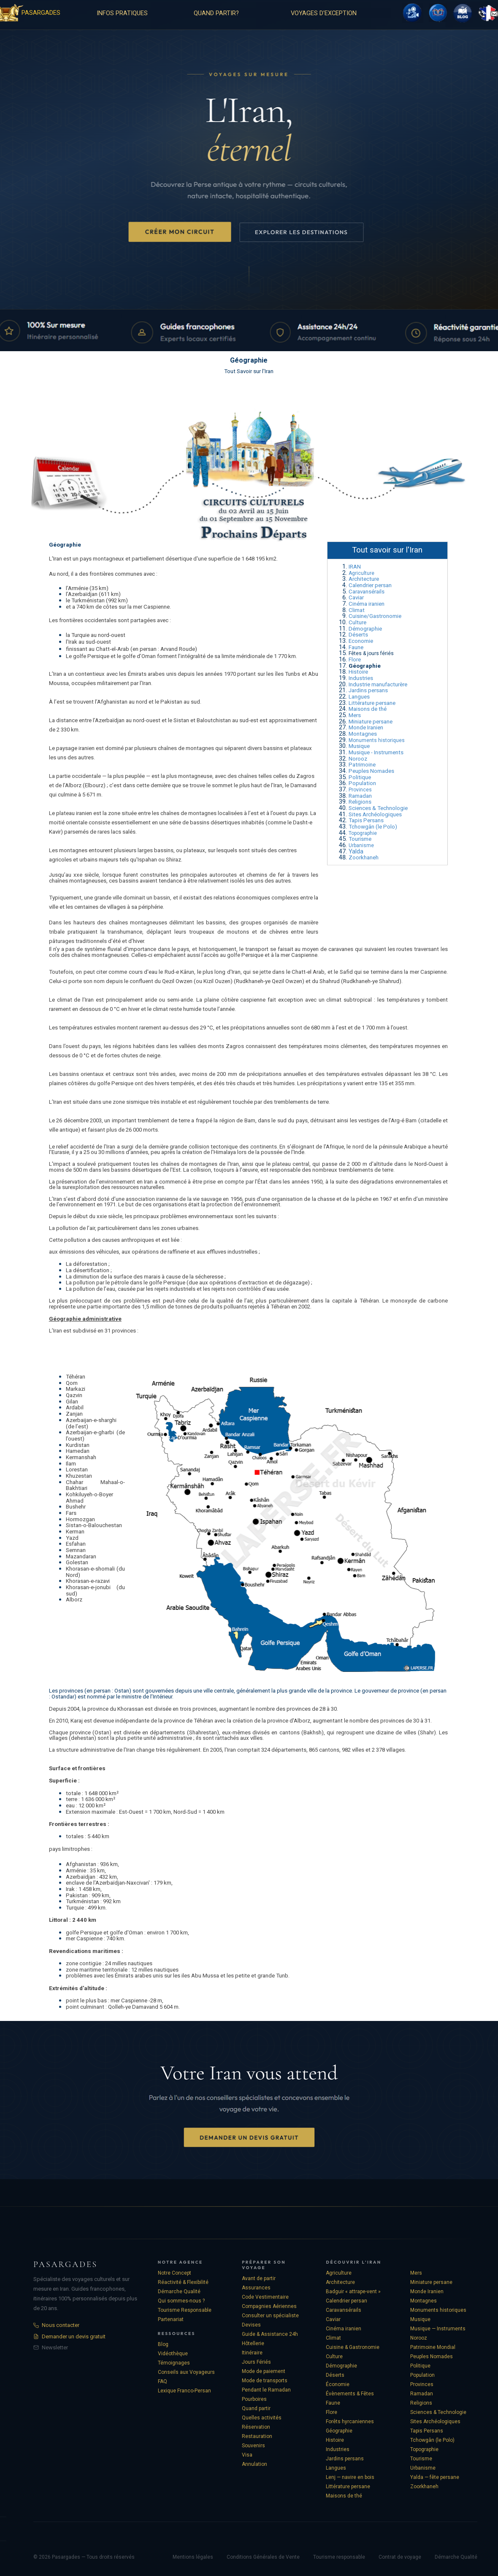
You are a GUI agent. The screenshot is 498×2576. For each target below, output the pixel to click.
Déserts (358, 634)
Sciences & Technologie (378, 808)
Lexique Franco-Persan (184, 2391)
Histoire (358, 672)
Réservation (256, 2427)
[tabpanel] (184, 703)
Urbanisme (361, 845)
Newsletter (50, 2347)
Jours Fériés (256, 2362)
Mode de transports (264, 2381)
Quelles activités (261, 2418)
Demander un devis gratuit (69, 2336)
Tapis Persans (366, 820)
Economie (361, 641)
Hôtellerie (253, 2343)
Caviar (356, 597)
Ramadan (360, 796)
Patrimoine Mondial (432, 2347)
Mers (355, 715)
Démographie (365, 629)
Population (362, 783)
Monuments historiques (377, 740)
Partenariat (171, 2319)
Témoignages (174, 2363)
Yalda (356, 851)
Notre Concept (174, 2273)
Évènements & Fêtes (350, 2394)
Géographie (339, 2431)
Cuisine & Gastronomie (352, 2347)
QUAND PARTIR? (216, 13)
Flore (355, 659)
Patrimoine (362, 764)
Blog (163, 2344)
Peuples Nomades (371, 771)
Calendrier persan (370, 585)
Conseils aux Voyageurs (186, 2372)
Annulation (254, 2464)
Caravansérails (366, 591)
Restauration (257, 2436)
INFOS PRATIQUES (122, 13)
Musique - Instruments (376, 752)
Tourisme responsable (339, 2557)
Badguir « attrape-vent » (353, 2291)
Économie (337, 2384)
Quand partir (256, 2408)
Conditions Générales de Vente (263, 2557)
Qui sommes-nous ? (181, 2301)
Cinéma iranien (366, 604)
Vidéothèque (173, 2354)
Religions (360, 802)
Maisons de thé (368, 709)
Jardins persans (368, 690)
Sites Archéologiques (375, 814)
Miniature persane (370, 721)
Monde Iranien (366, 727)
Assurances (256, 2288)
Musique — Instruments (438, 2329)
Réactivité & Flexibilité (183, 2282)
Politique (360, 777)
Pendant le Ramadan (266, 2390)
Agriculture (361, 573)
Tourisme (360, 839)
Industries (361, 678)
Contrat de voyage (400, 2557)
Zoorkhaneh (364, 857)
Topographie (363, 833)
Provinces (360, 790)
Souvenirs (253, 2446)
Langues (359, 696)
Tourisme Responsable (184, 2310)
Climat (357, 610)
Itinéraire (252, 2353)
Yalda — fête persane (434, 2477)
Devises (251, 2325)
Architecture (364, 579)
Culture (357, 622)
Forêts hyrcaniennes (350, 2421)
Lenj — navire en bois (350, 2477)
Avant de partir (259, 2278)
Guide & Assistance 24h (270, 2334)
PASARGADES (41, 12)
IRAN (355, 566)
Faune (356, 647)
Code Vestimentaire (265, 2297)
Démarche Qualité (179, 2291)
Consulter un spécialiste (270, 2316)
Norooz (358, 759)
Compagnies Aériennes (269, 2306)
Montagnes (363, 734)
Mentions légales (193, 2557)
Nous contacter (56, 2325)
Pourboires (254, 2399)
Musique (359, 746)
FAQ (162, 2381)
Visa (247, 2455)
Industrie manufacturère (378, 684)
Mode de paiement (263, 2371)
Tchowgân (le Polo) (373, 826)
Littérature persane (372, 703)
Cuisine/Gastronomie (375, 616)
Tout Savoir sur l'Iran (248, 371)
